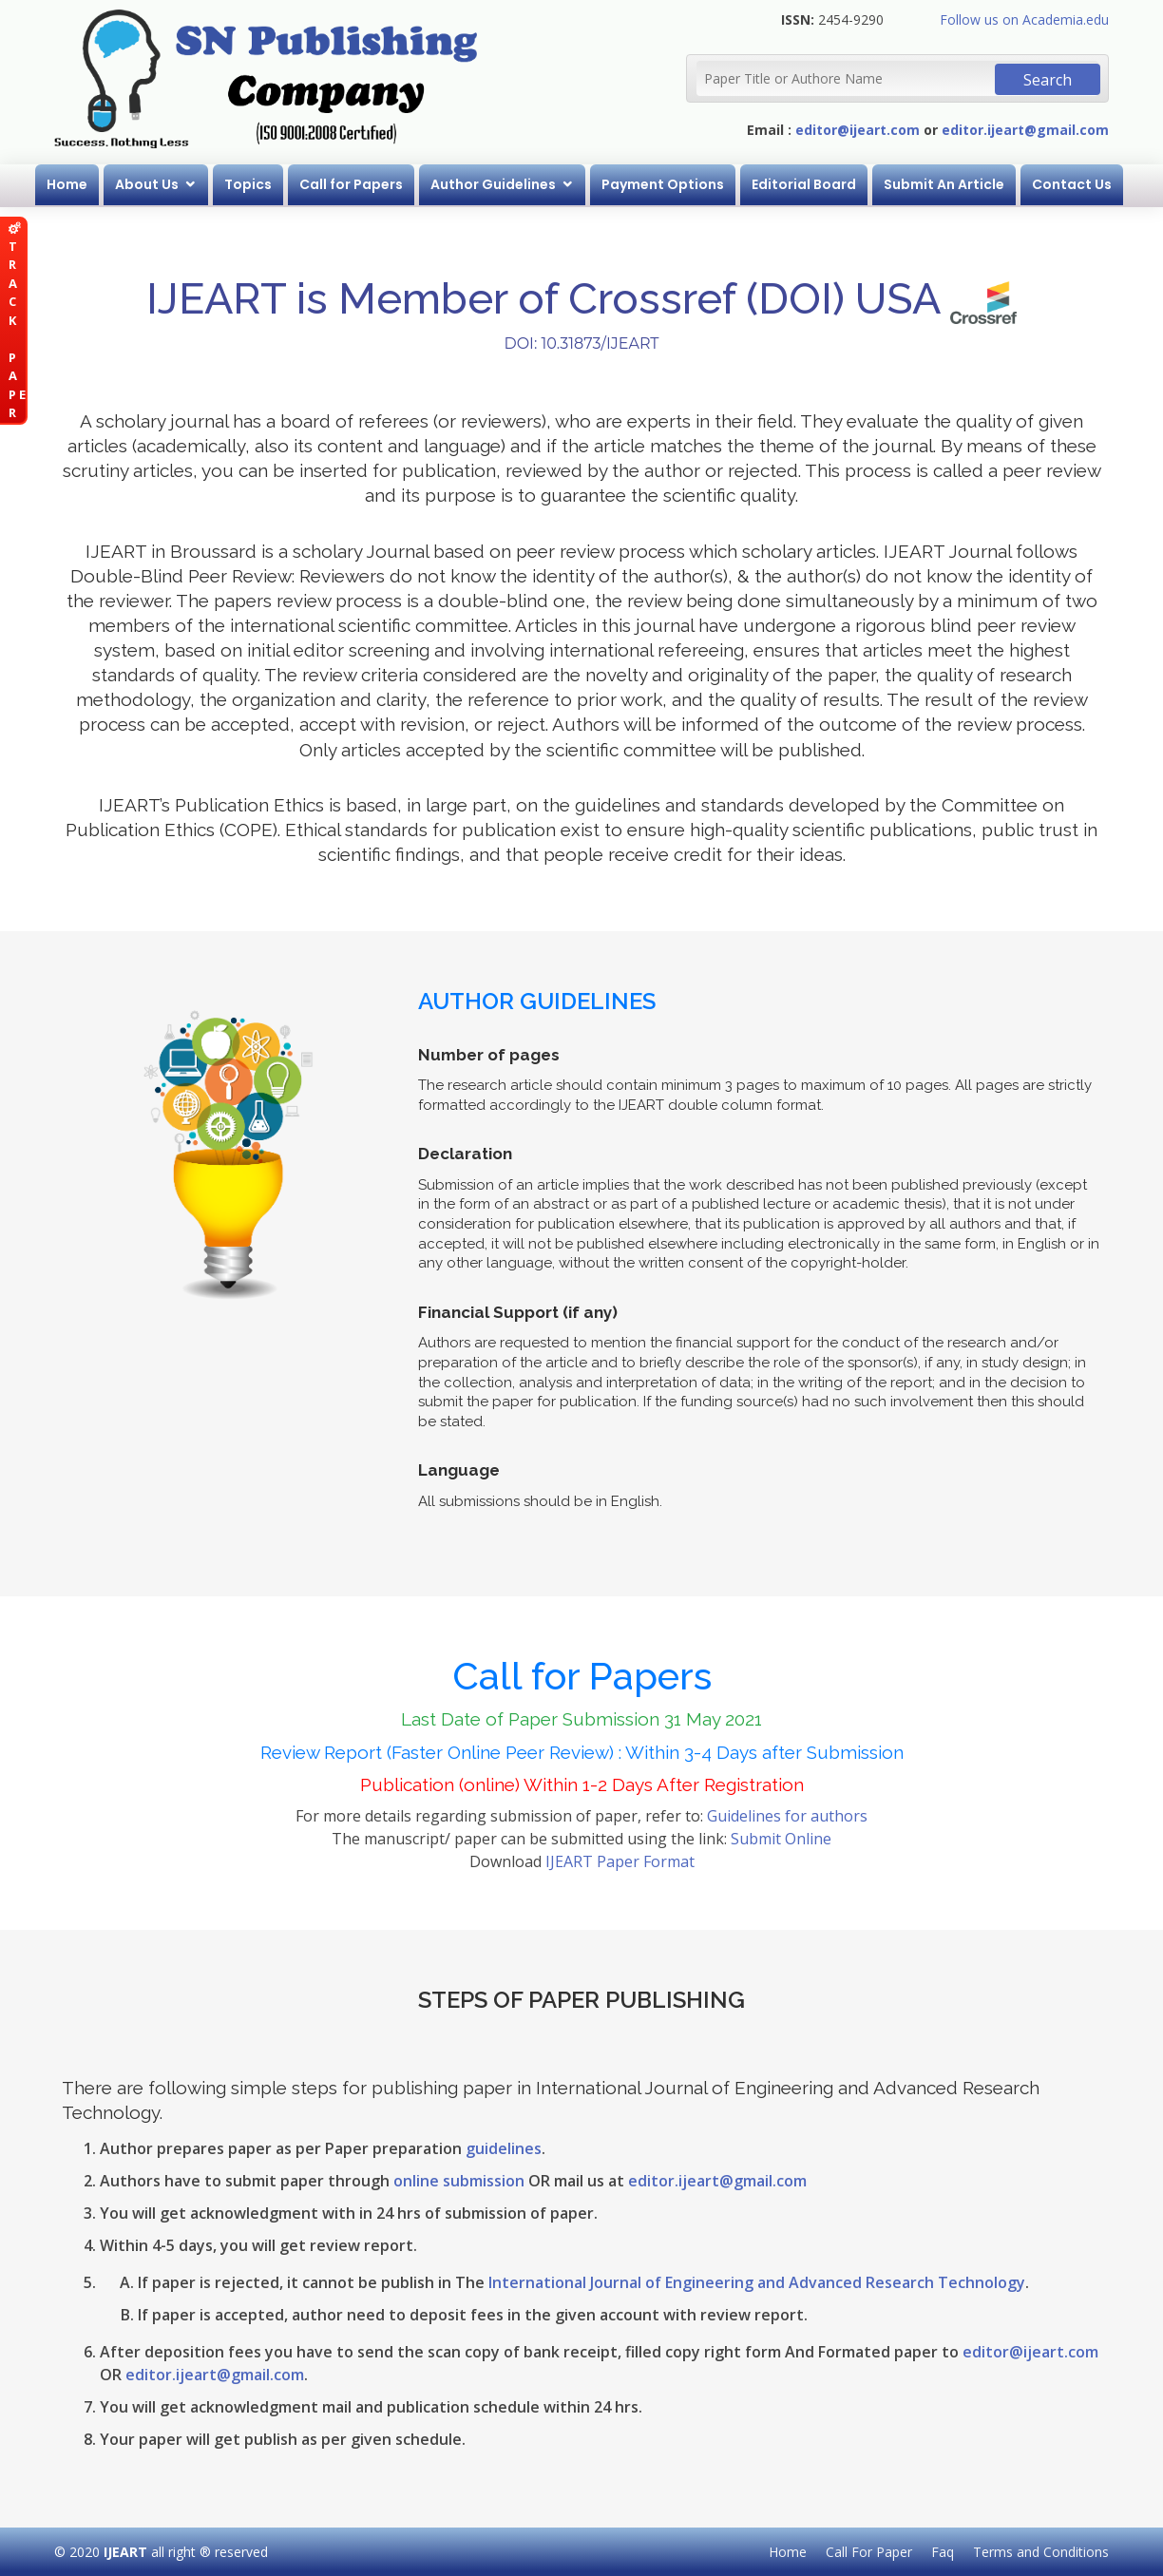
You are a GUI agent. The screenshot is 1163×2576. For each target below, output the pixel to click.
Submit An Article (944, 184)
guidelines (504, 2148)
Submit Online (781, 1838)
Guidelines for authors (787, 1815)
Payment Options (662, 184)
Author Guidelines (493, 184)
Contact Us (1072, 184)
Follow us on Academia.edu (1024, 19)
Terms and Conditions (1041, 2552)
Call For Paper (869, 2552)
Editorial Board (804, 184)
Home (67, 184)
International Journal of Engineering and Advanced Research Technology (756, 2282)
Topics (248, 184)
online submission (458, 2180)
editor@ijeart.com (857, 130)
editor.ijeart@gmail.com (1025, 130)
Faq (942, 2552)
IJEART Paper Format (620, 1861)
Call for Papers (351, 184)
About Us (147, 184)
